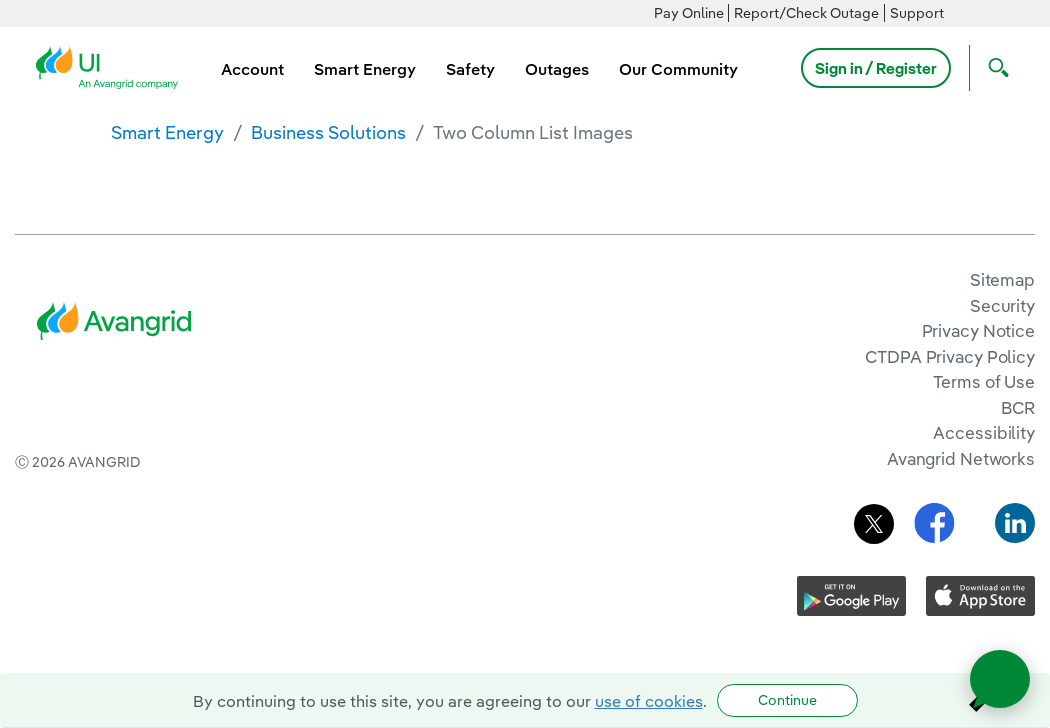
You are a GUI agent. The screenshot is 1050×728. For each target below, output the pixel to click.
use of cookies (649, 701)
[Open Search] (994, 68)
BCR (1018, 407)
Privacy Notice (978, 330)
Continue (787, 700)
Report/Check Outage (806, 13)
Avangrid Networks (961, 458)
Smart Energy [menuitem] (365, 69)
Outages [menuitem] (557, 69)
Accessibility (984, 432)
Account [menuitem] (252, 69)
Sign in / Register (876, 68)
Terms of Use (984, 381)
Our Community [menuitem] (678, 69)
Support (917, 13)
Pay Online (689, 13)
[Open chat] (1000, 679)
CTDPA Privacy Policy (950, 356)
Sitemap (1002, 279)
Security (1002, 305)
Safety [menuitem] (470, 69)
